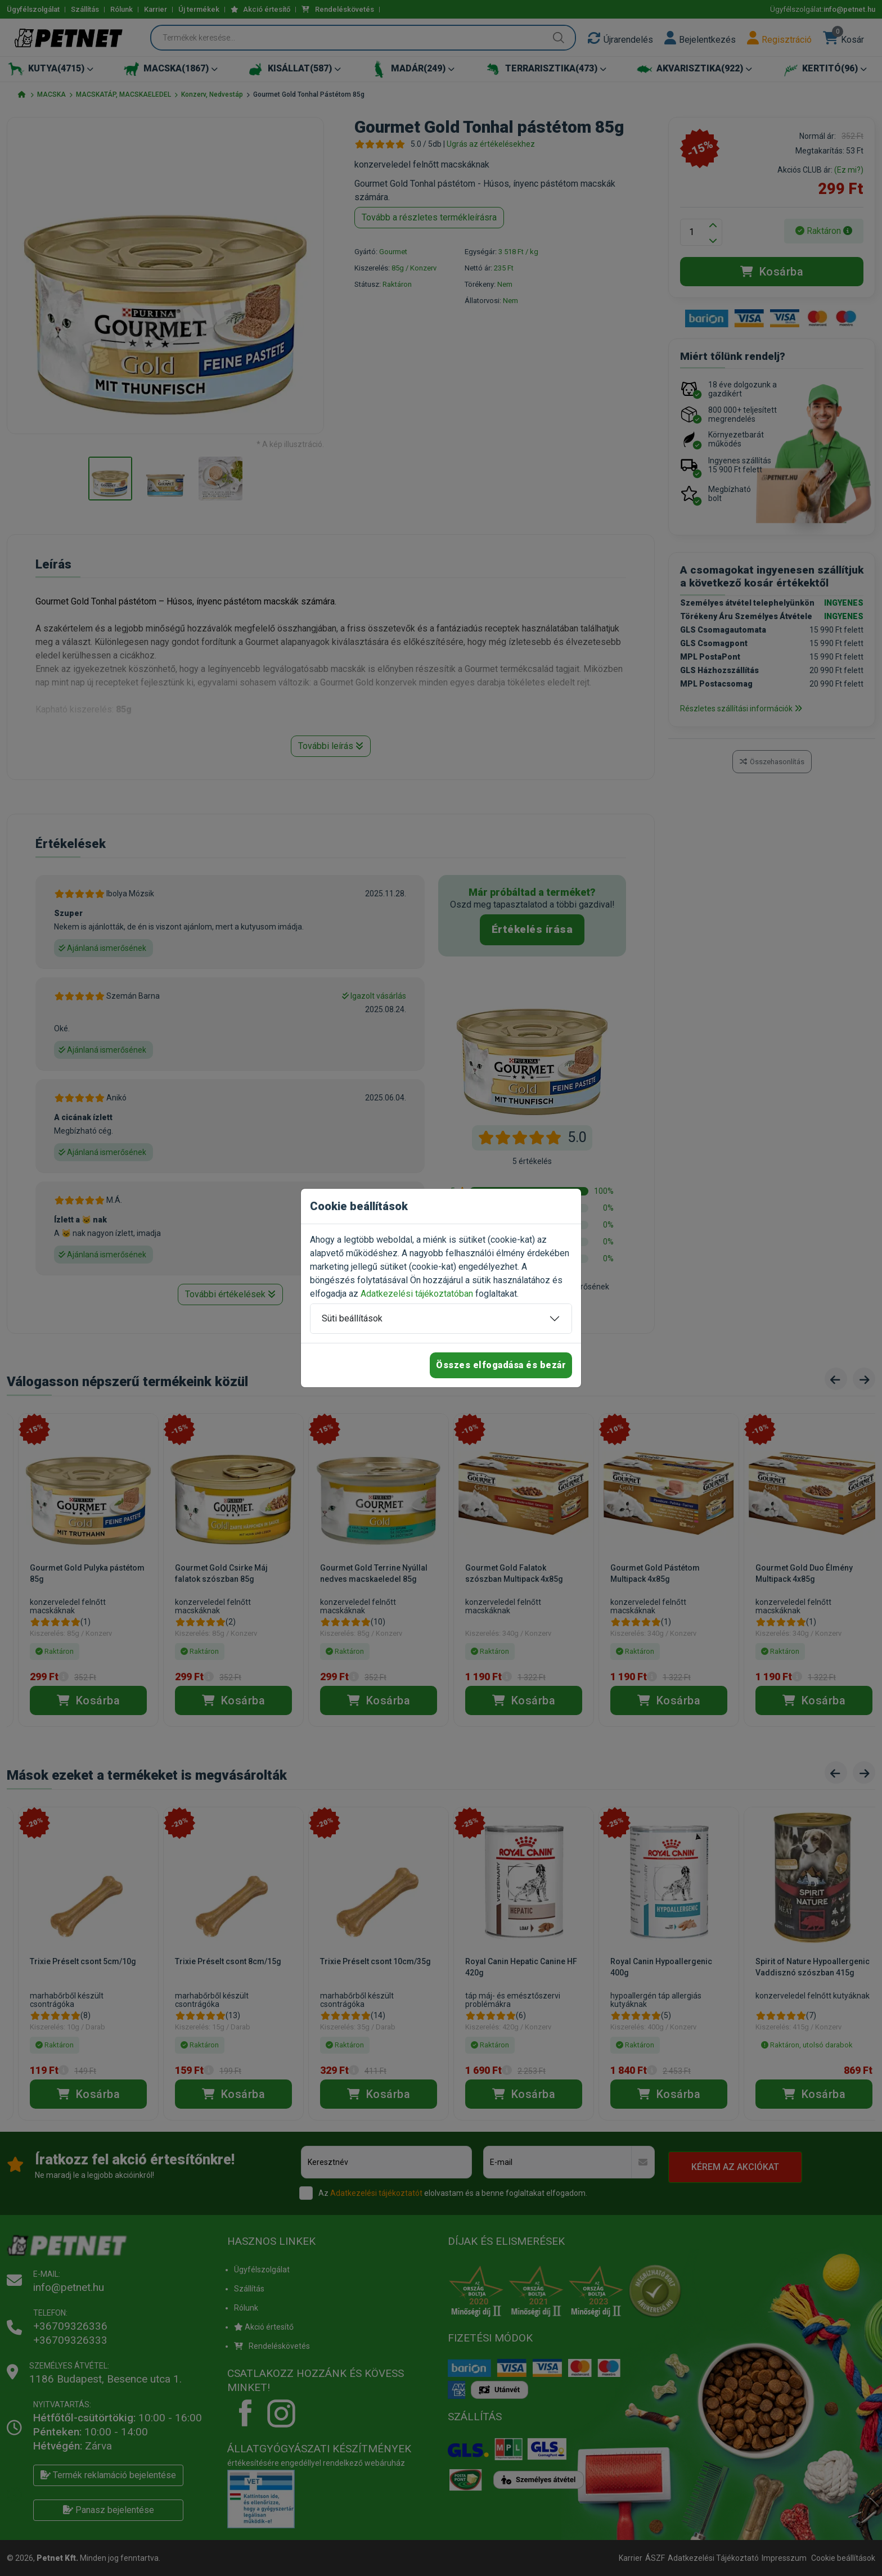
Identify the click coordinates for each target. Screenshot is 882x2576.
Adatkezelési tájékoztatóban (417, 1293)
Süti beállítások (352, 1318)
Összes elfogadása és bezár (501, 1365)
